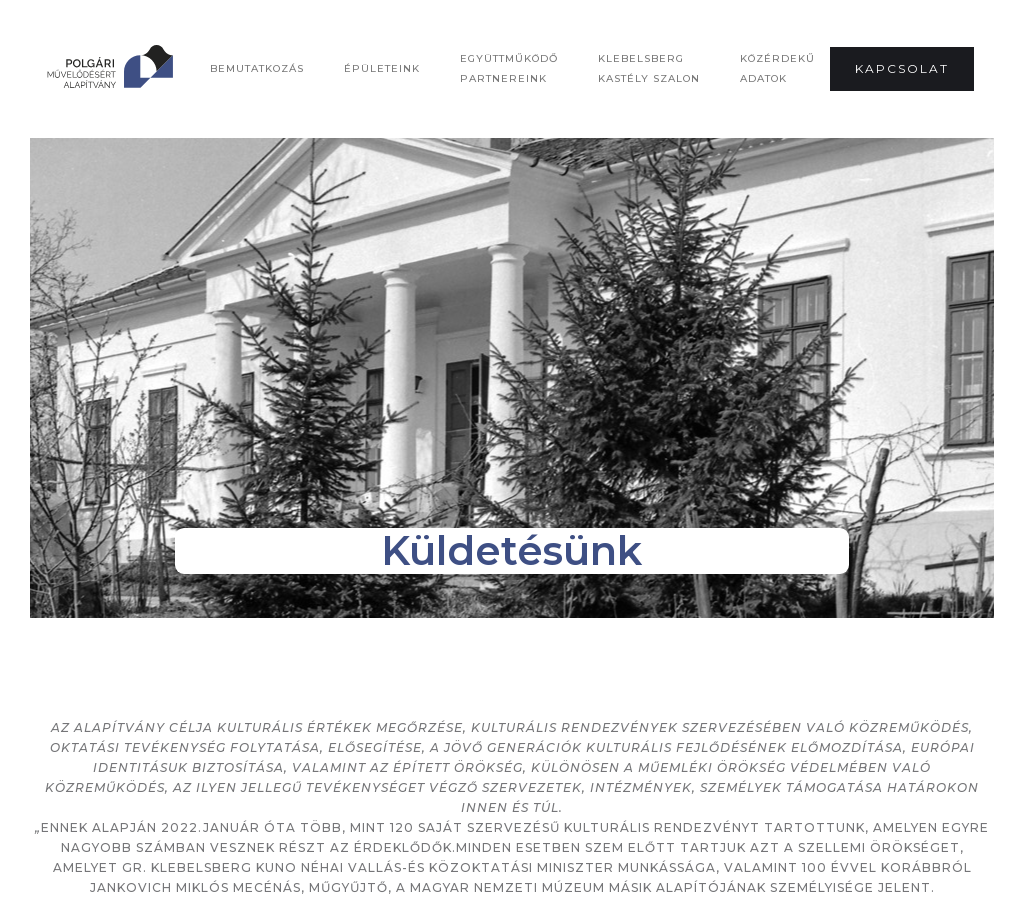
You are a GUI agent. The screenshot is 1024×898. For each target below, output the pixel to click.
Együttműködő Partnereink (509, 68)
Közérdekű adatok (777, 68)
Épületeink (382, 68)
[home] (170, 69)
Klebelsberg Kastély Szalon (649, 68)
